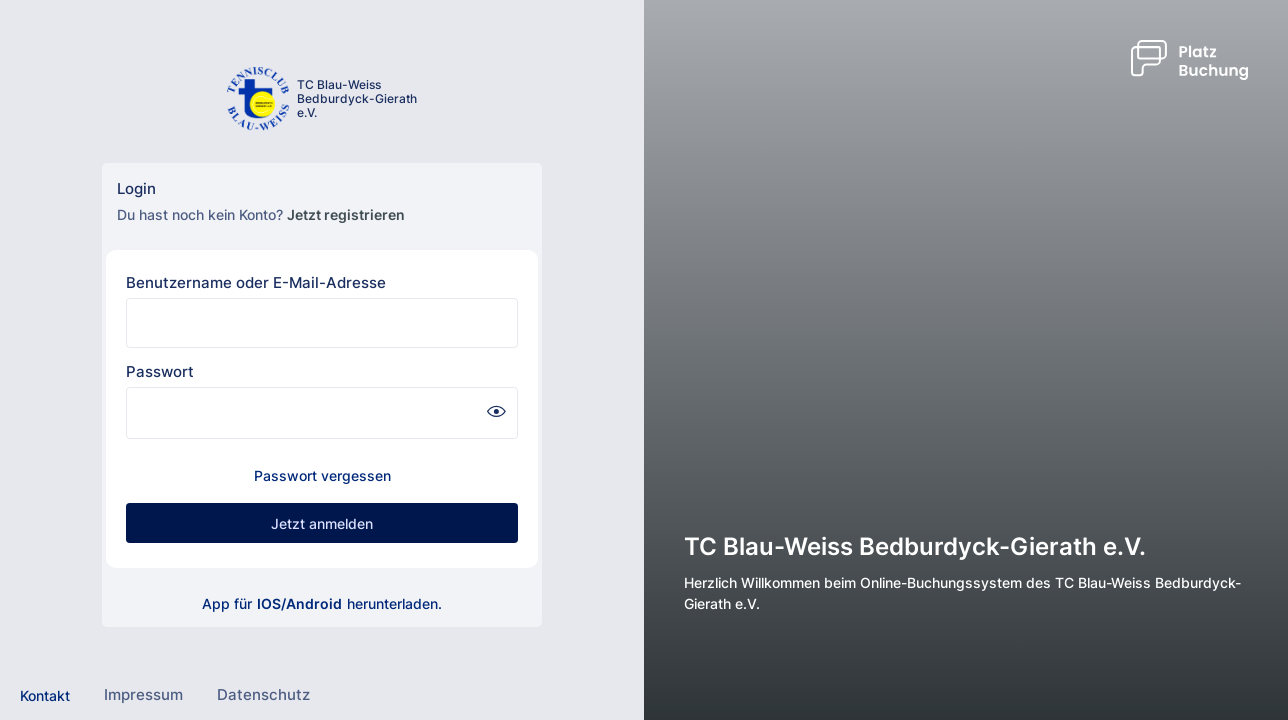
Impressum (143, 694)
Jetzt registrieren (346, 214)
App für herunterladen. (322, 603)
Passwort (160, 371)
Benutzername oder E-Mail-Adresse (256, 282)
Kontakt (45, 695)
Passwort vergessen (322, 475)
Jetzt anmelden (322, 523)
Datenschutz (263, 694)
